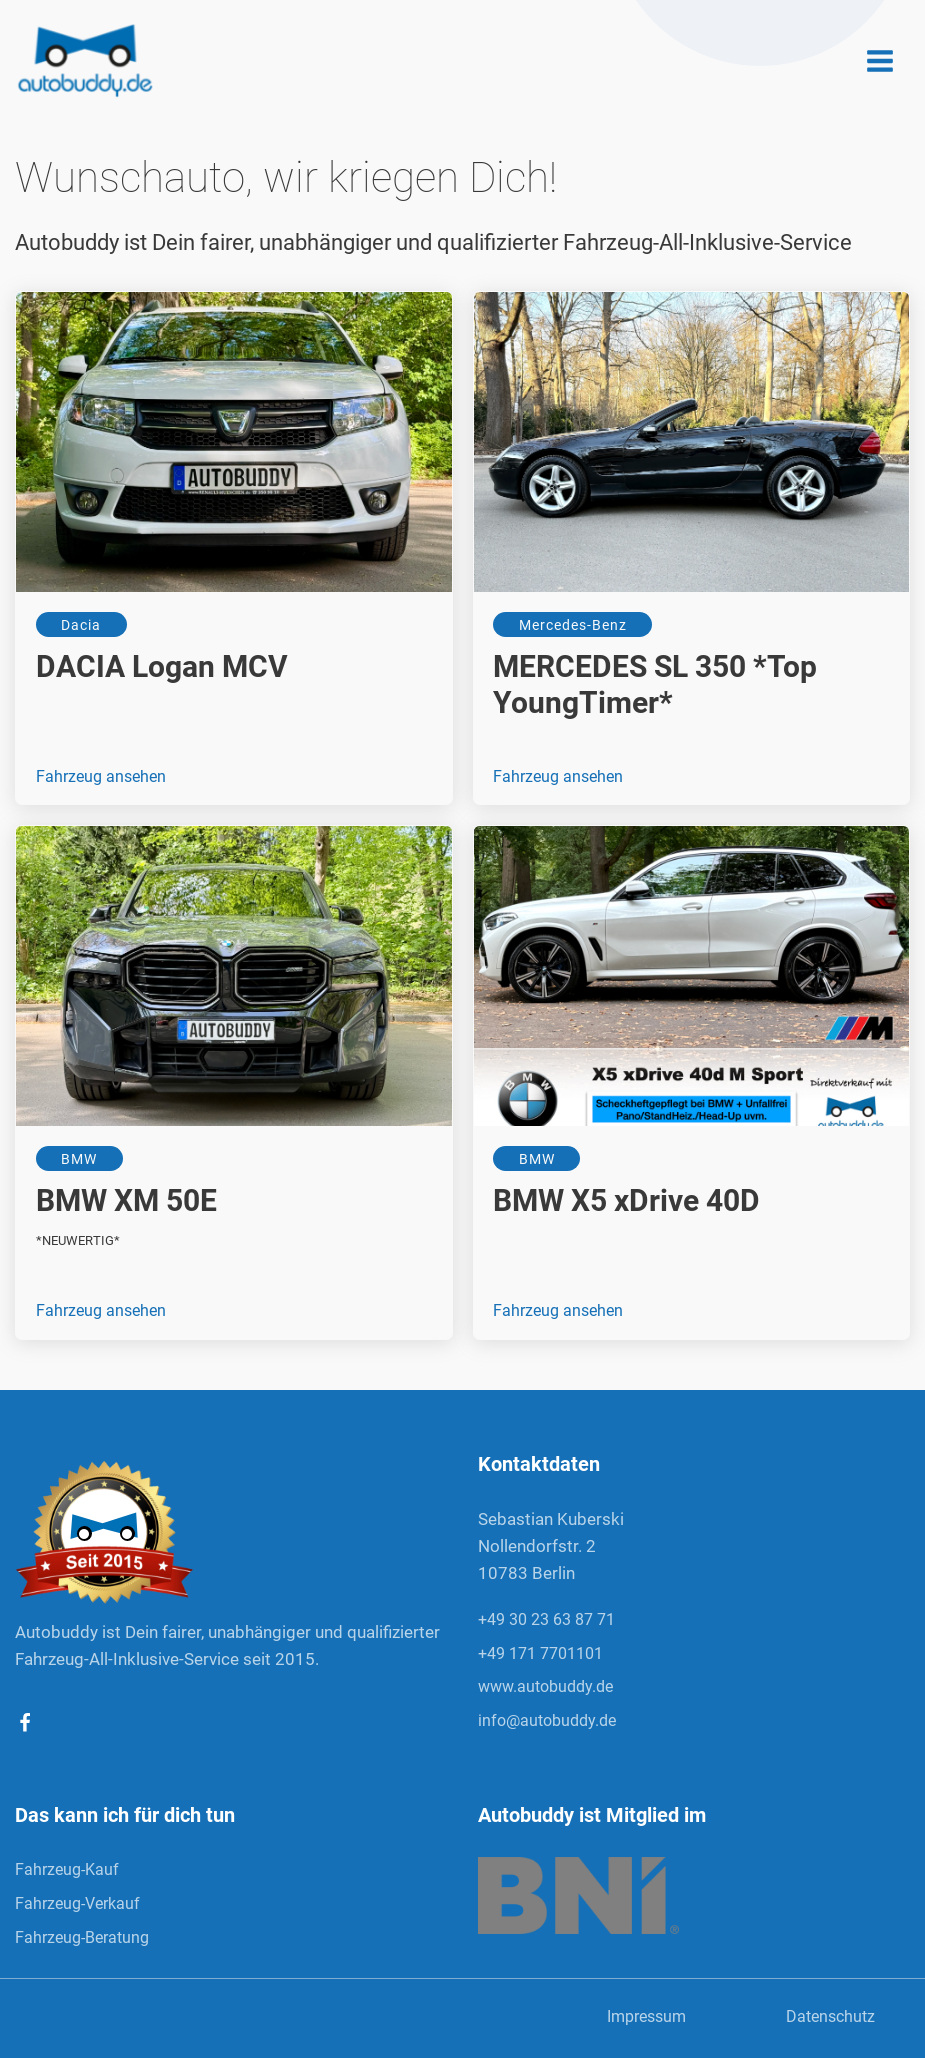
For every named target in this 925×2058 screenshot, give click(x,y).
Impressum (646, 2016)
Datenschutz (830, 2016)
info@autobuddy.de (547, 1720)
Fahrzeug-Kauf (67, 1869)
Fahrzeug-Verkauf (79, 1903)
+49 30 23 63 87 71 (546, 1619)
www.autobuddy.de (545, 1686)
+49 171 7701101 (540, 1653)
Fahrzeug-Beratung (84, 1937)
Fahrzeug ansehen (101, 777)
